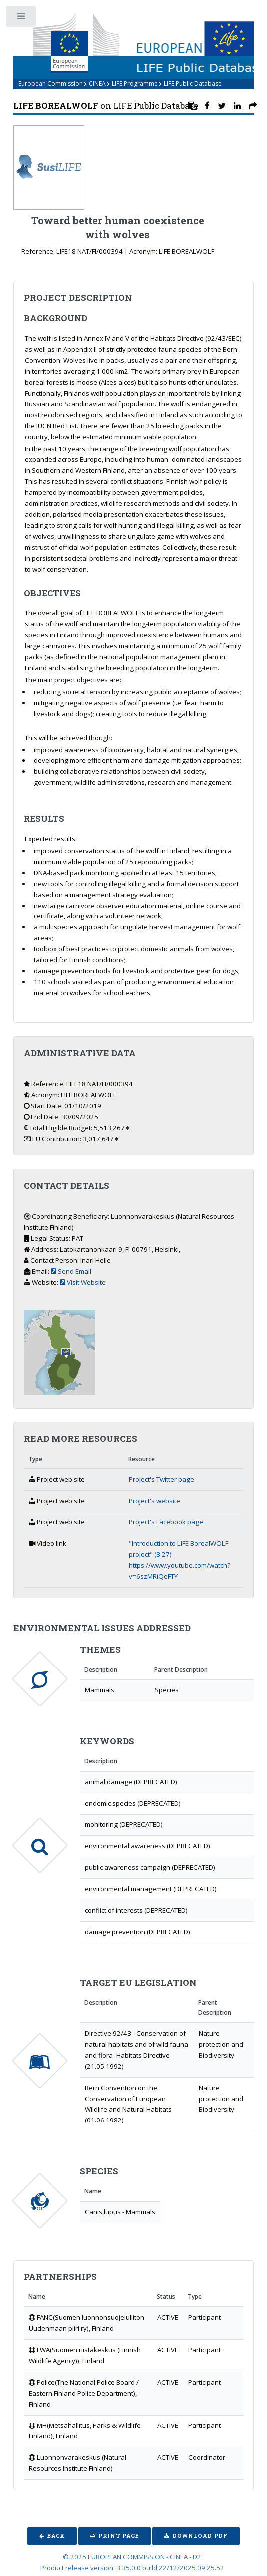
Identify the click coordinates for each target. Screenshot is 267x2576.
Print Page (118, 2535)
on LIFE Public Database (105, 105)
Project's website (154, 1500)
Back (56, 2535)
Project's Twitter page (161, 1479)
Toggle (21, 18)
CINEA (97, 83)
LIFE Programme (135, 83)
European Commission (50, 83)
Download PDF (200, 2535)
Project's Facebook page (166, 1521)
